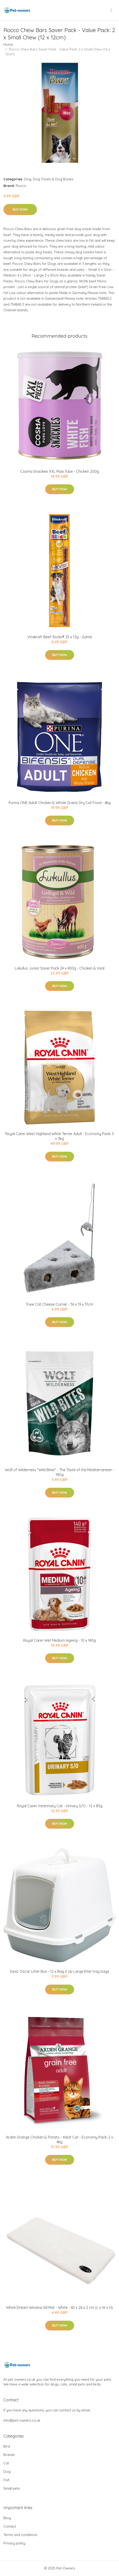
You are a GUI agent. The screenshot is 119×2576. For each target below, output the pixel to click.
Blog (7, 2518)
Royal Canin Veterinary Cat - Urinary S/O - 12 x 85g (59, 1806)
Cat (6, 2463)
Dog (27, 179)
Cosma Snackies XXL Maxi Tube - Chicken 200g (59, 471)
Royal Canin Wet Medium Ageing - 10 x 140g (59, 1640)
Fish (6, 2480)
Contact (9, 2526)
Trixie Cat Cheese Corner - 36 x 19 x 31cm (59, 1304)
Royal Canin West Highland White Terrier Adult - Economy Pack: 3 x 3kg (59, 1136)
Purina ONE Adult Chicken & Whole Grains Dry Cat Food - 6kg (60, 802)
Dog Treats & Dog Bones (53, 179)
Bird (6, 2446)
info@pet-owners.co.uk (21, 2420)
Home (8, 44)
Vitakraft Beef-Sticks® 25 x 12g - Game (59, 637)
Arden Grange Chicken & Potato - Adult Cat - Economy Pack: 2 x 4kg (59, 2139)
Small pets (11, 2488)
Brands (9, 2455)
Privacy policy (14, 2543)
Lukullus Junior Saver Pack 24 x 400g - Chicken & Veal (59, 968)
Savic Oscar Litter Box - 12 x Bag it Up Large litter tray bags (59, 1971)
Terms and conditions (20, 2535)
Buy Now (20, 209)
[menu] (112, 10)
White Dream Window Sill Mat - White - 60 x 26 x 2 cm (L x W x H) (59, 2307)
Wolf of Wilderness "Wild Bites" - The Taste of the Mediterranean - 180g (59, 1472)
